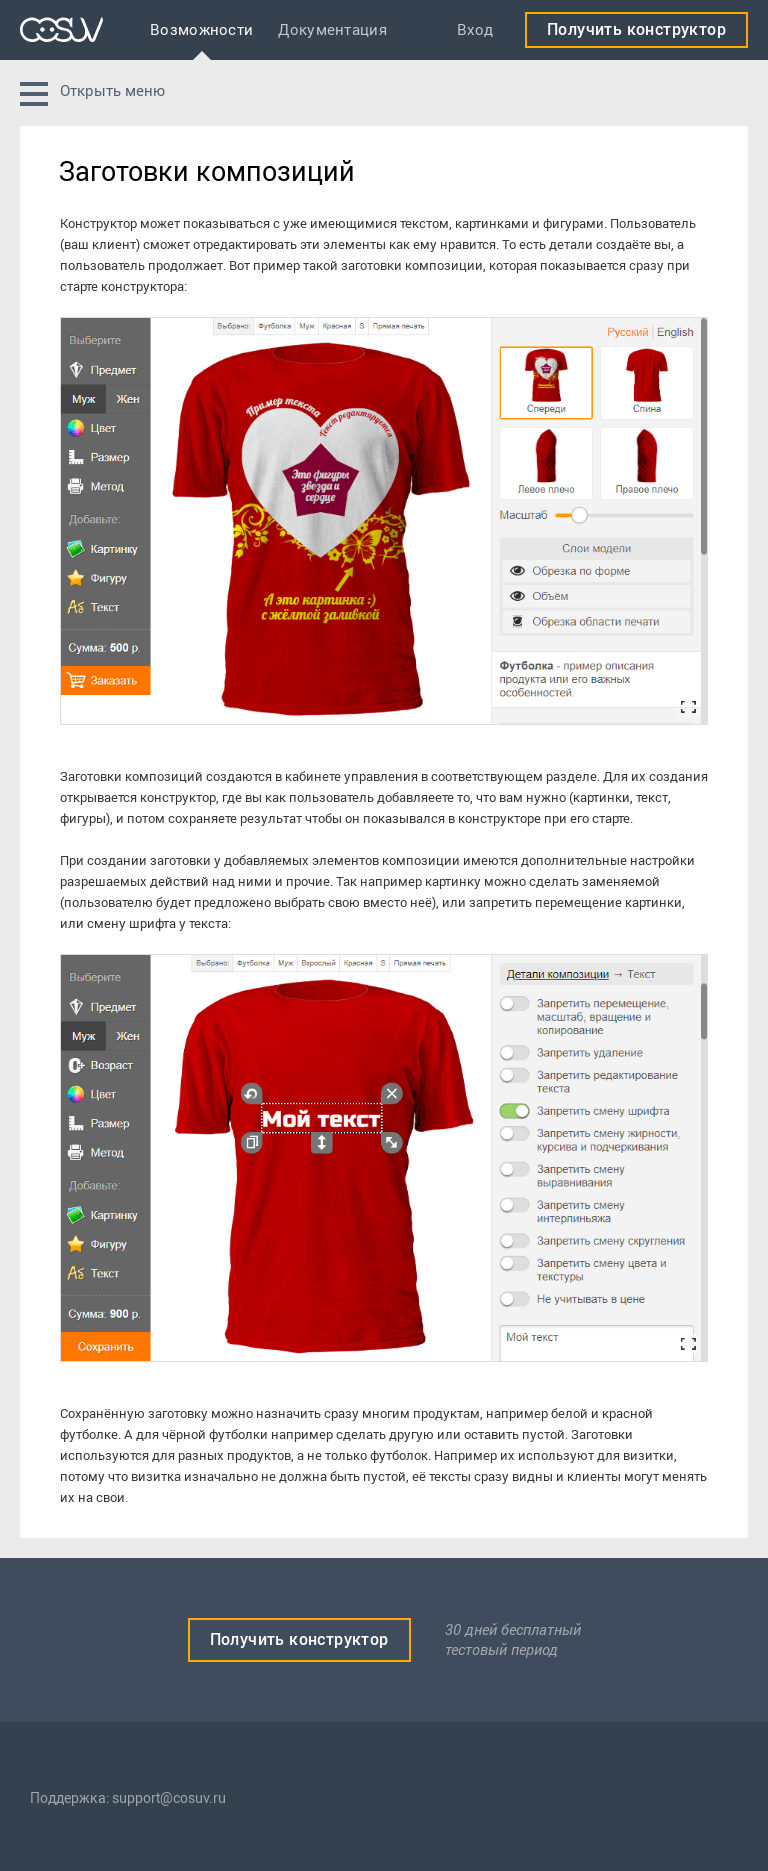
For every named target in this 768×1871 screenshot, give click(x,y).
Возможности (201, 30)
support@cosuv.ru (169, 1798)
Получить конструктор (636, 29)
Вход (475, 30)
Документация (332, 30)
